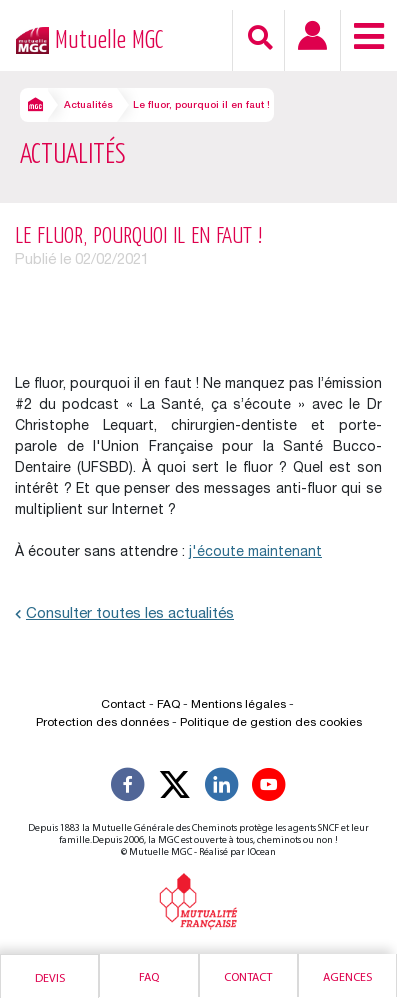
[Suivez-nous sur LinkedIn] (222, 788)
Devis (50, 979)
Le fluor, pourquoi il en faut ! (201, 106)
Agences (347, 978)
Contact (248, 978)
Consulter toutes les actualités (124, 614)
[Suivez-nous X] (175, 788)
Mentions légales (238, 705)
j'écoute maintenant (255, 553)
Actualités (88, 106)
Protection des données (102, 723)
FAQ (168, 705)
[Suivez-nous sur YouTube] (269, 788)
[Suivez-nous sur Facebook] (128, 788)
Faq (149, 978)
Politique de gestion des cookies (271, 723)
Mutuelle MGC (109, 40)
